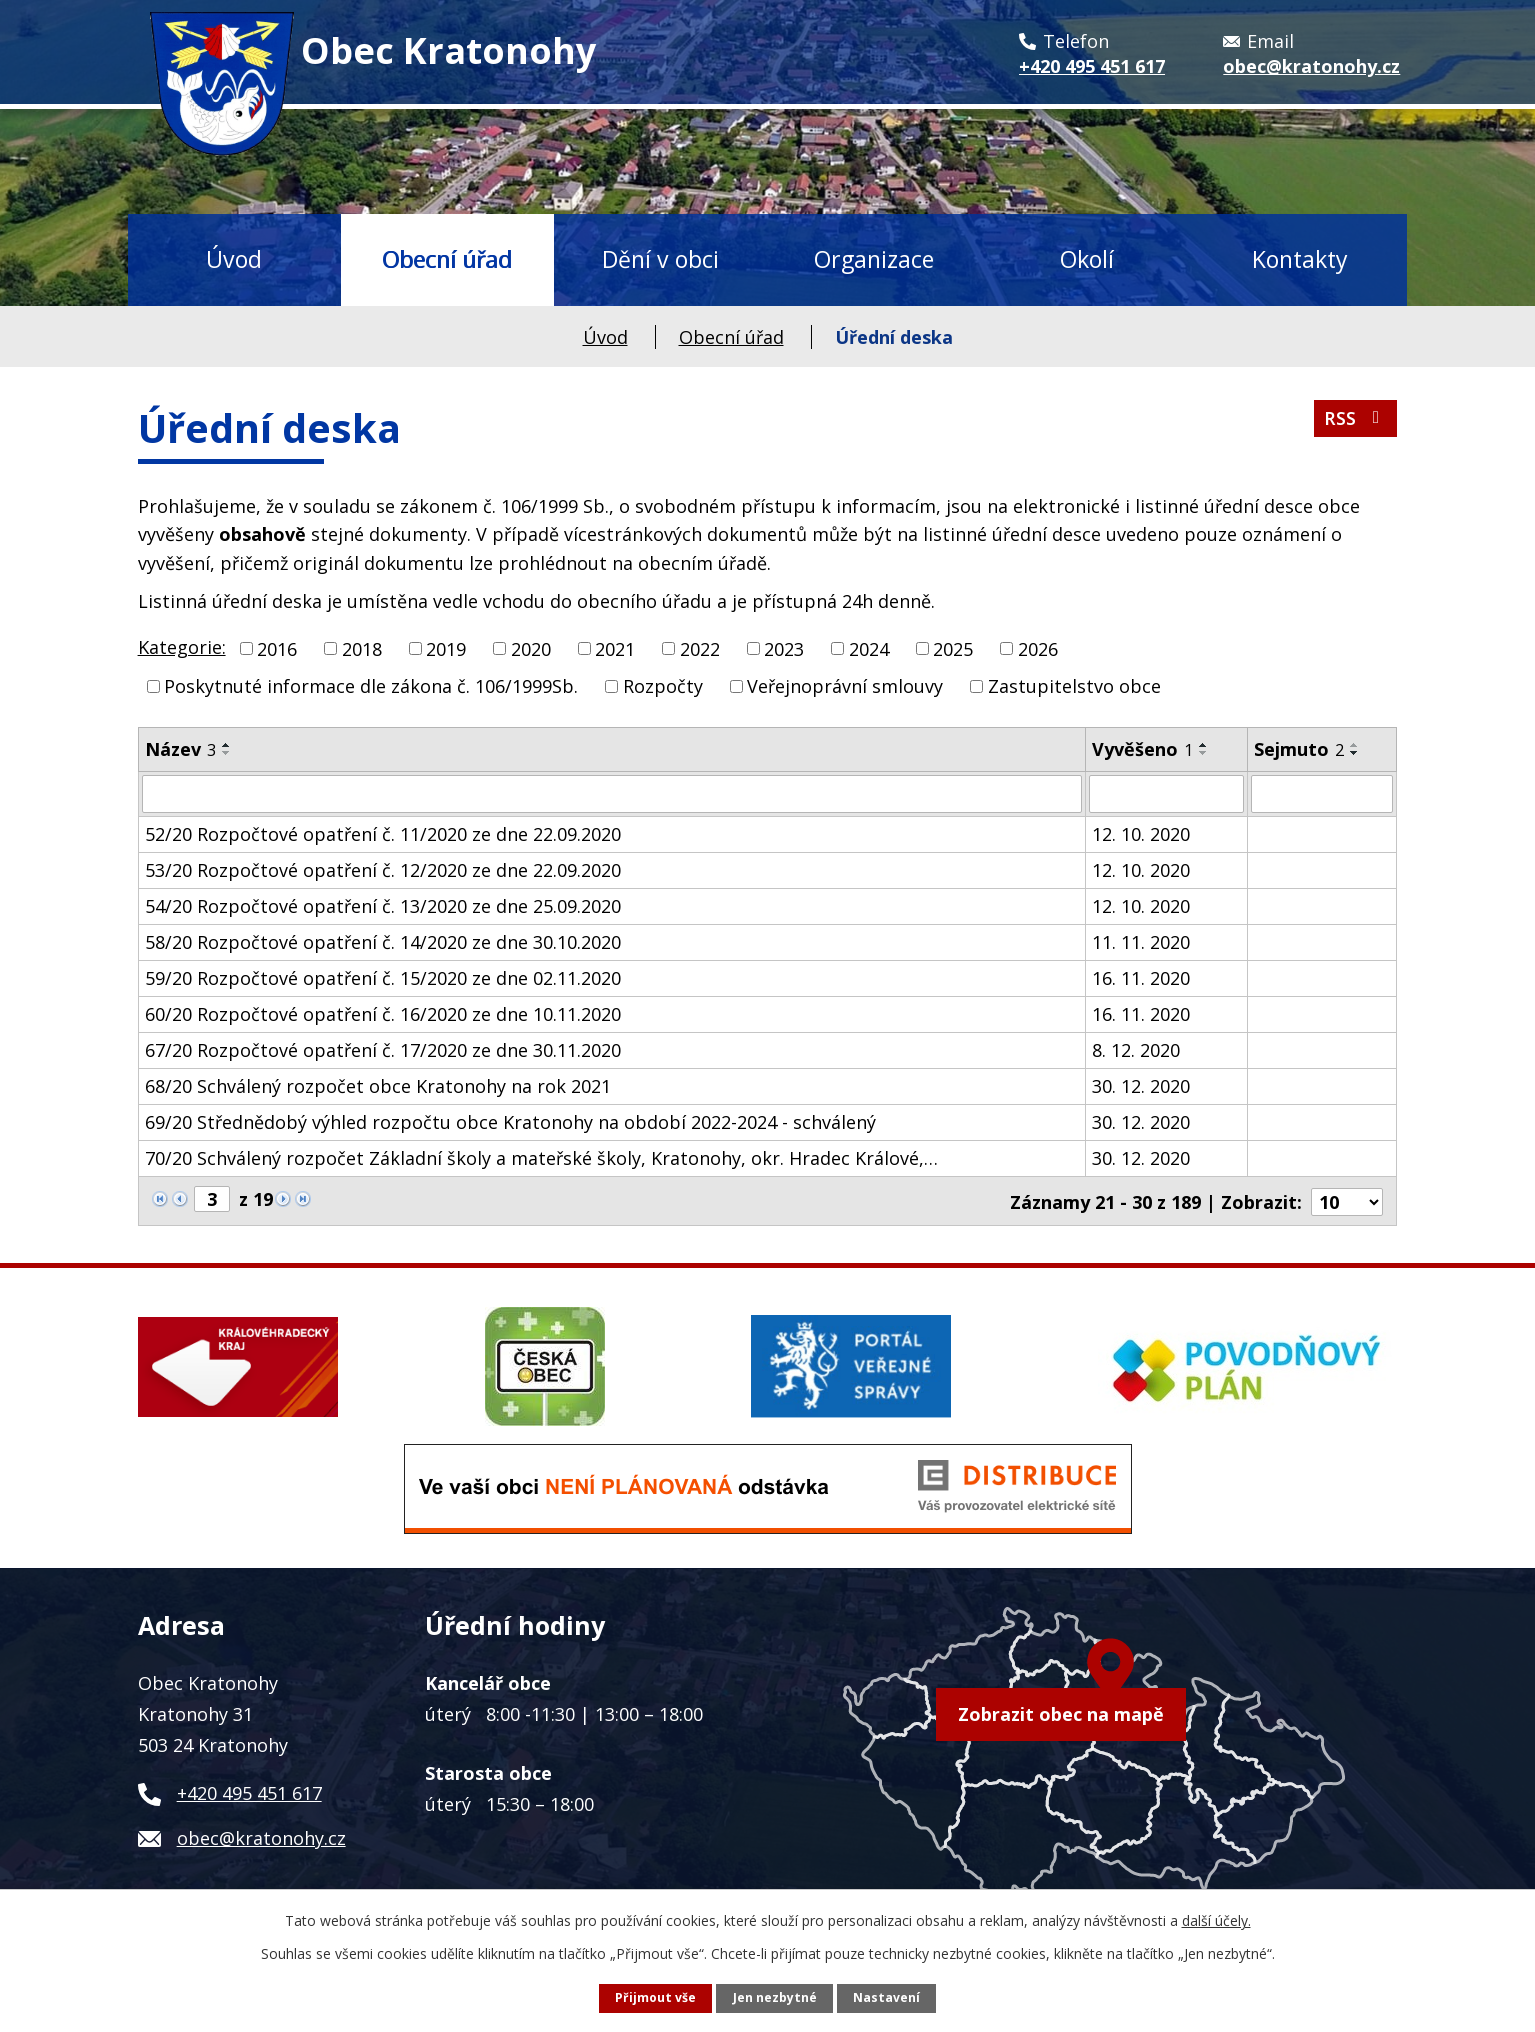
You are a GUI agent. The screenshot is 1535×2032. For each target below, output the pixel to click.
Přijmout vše (655, 1997)
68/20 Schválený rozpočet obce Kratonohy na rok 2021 (378, 1086)
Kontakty (1300, 259)
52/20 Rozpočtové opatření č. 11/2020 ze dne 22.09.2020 (383, 834)
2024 (869, 648)
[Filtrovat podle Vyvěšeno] (1166, 794)
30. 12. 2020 (1141, 1086)
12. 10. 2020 (1141, 834)
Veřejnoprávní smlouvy (845, 686)
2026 (1038, 648)
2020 (531, 648)
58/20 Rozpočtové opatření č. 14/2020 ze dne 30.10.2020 (383, 942)
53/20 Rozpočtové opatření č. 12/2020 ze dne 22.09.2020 (383, 870)
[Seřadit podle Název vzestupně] (227, 745)
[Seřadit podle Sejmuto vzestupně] (1355, 745)
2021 (615, 648)
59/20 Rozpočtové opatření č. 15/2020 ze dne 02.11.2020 (383, 978)
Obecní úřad (447, 259)
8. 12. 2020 (1136, 1050)
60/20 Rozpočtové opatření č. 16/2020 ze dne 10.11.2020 (383, 1014)
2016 (277, 648)
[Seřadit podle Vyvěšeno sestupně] (1204, 753)
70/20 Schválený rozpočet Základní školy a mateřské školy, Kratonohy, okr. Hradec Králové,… (541, 1158)
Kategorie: (182, 647)
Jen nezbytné (775, 1997)
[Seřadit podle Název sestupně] (227, 753)
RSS (1355, 421)
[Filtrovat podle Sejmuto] (1322, 794)
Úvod (234, 259)
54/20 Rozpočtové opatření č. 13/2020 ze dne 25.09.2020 (383, 906)
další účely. (1216, 1920)
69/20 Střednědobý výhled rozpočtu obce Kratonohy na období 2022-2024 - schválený (510, 1122)
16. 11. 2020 (1141, 978)
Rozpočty (663, 686)
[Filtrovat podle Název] (612, 794)
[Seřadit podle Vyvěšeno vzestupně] (1204, 745)
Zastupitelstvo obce (1074, 686)
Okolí (1087, 259)
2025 (953, 648)
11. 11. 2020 (1141, 942)
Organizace (874, 259)
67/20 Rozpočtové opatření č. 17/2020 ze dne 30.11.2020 (383, 1050)
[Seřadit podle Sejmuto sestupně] (1355, 753)
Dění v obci (660, 259)
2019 (446, 648)
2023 (784, 648)
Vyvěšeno (1142, 749)
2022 (700, 648)
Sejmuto (1299, 749)
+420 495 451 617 (249, 1791)
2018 (362, 648)
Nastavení (886, 1997)
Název (180, 749)
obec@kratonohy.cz (261, 1836)
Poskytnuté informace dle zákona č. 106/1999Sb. (371, 686)
